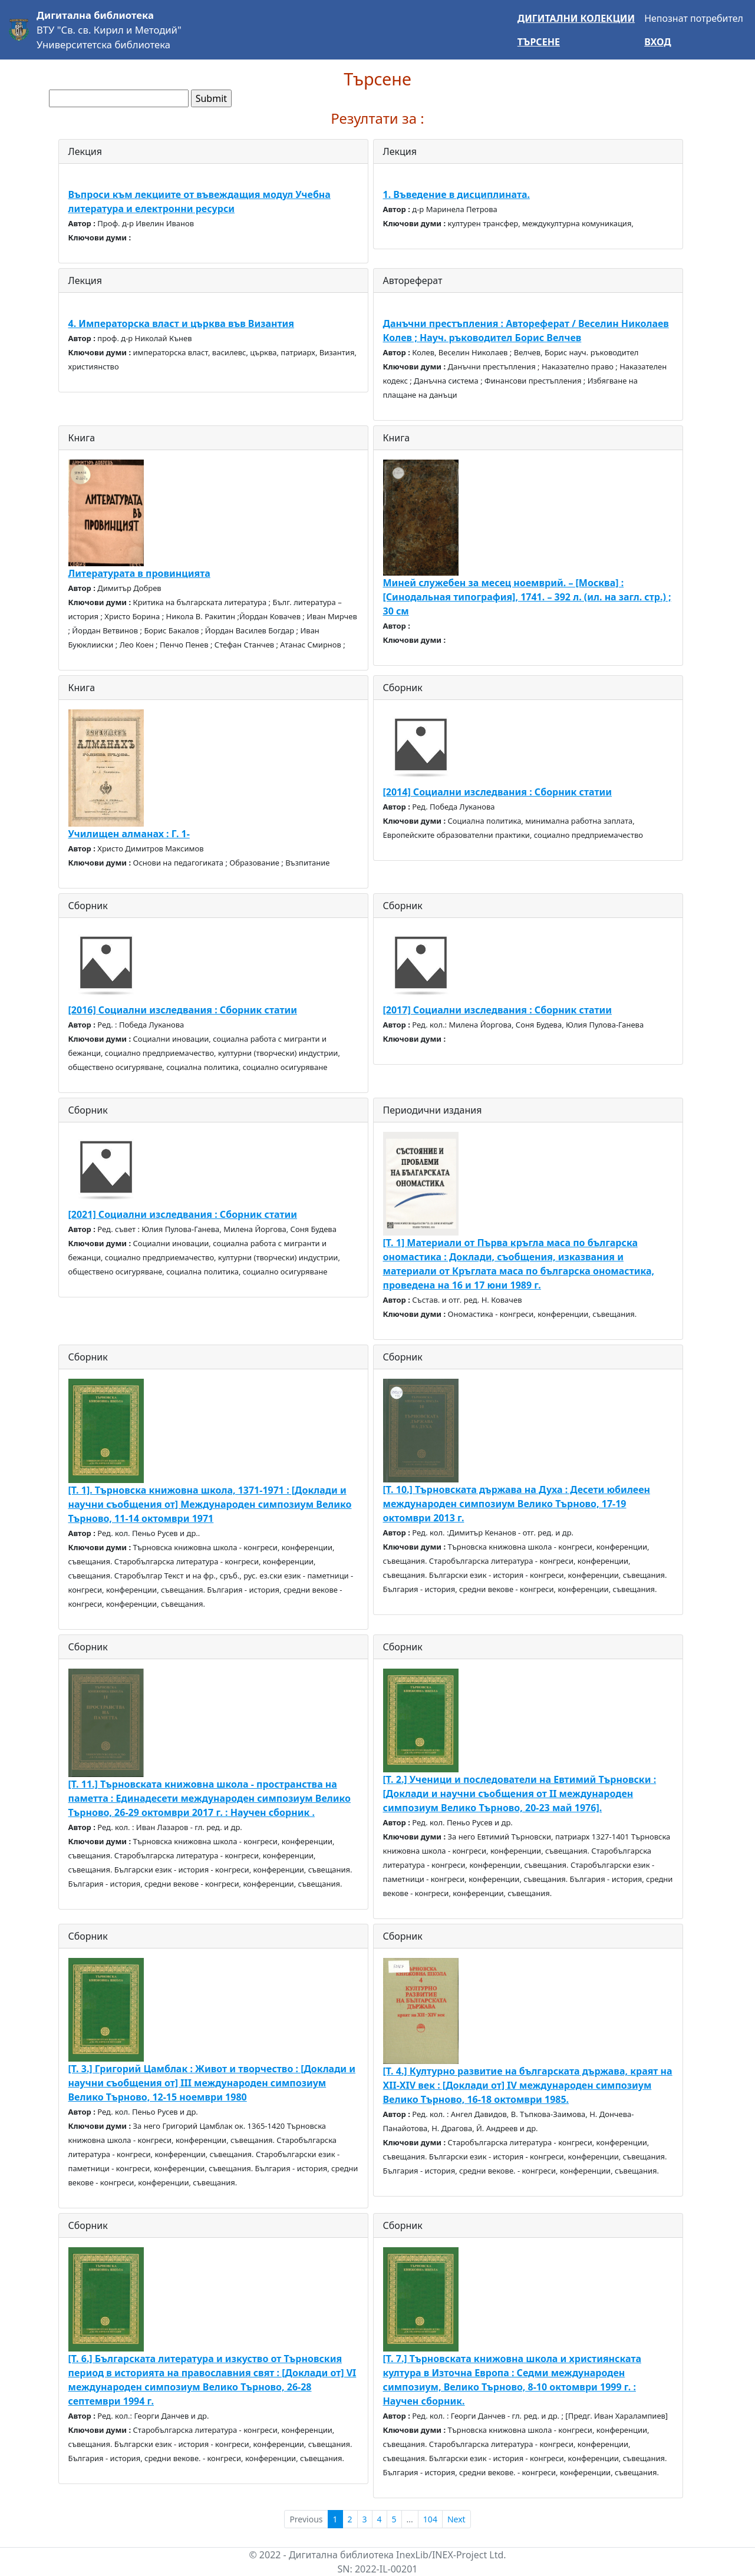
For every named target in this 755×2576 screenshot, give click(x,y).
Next (456, 2519)
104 (430, 2519)
